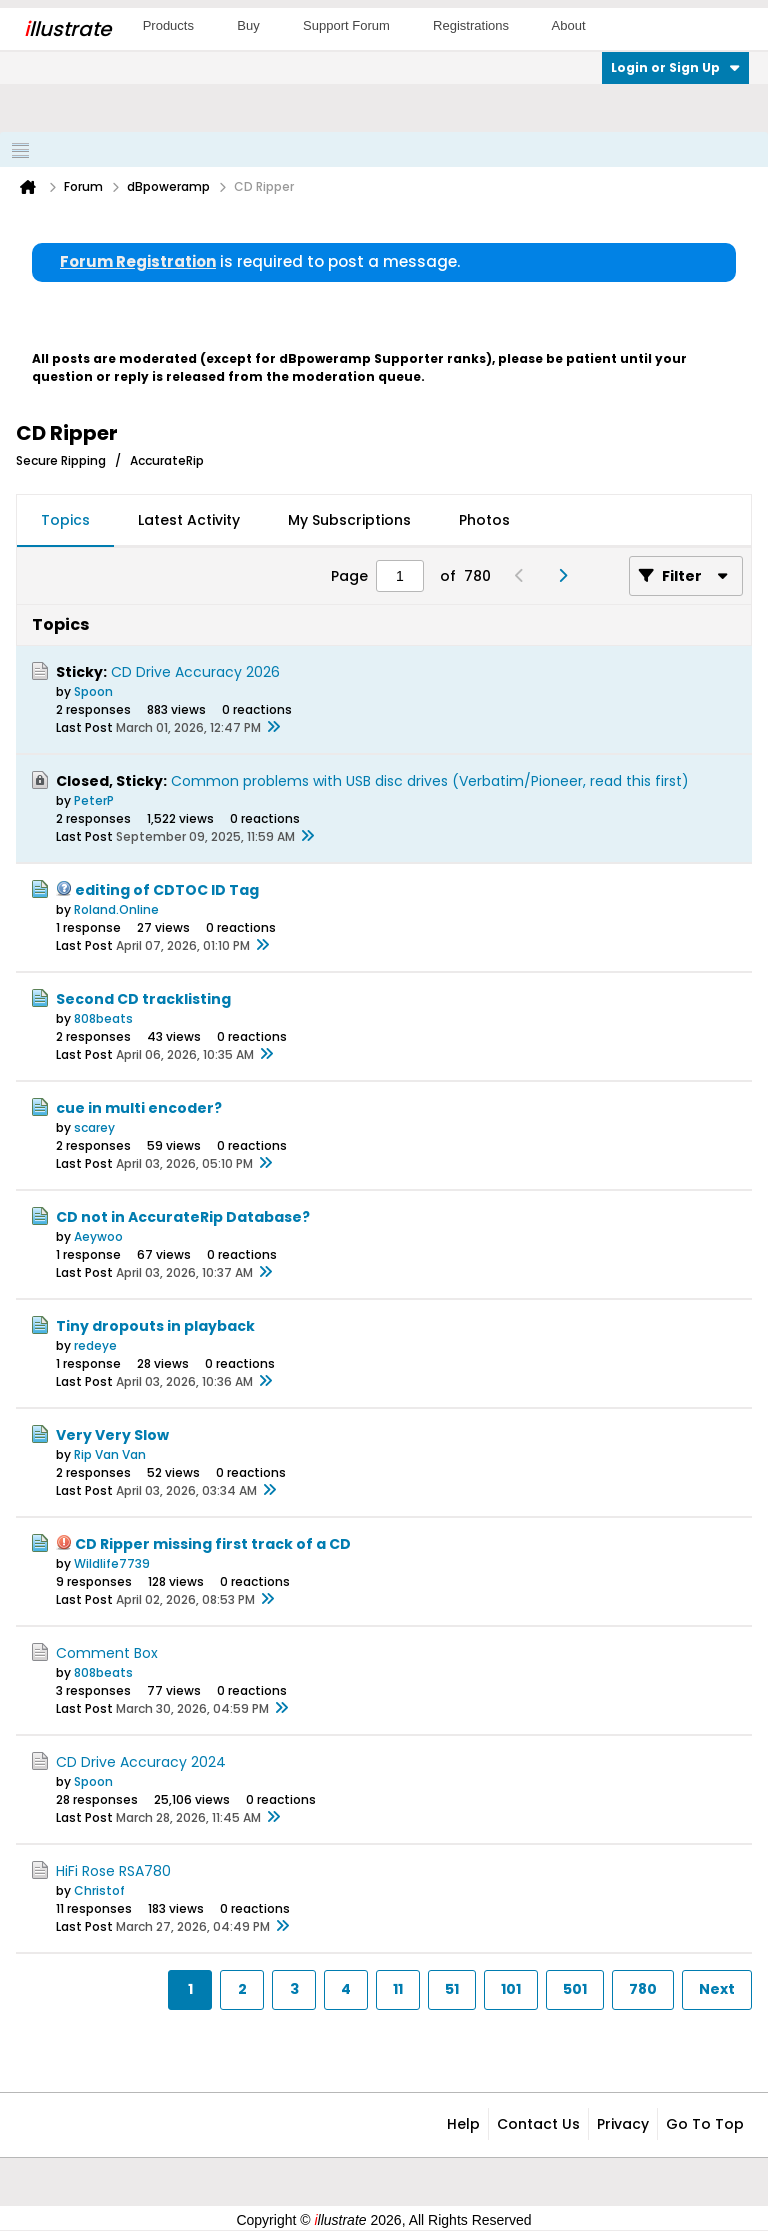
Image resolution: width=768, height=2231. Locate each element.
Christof (99, 1890)
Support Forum (346, 25)
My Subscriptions (349, 520)
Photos (484, 520)
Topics (65, 520)
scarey (94, 1127)
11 (398, 1989)
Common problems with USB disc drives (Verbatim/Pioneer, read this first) (430, 781)
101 (511, 1989)
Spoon (93, 691)
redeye (95, 1345)
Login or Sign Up (675, 67)
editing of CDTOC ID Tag (167, 890)
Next (717, 1989)
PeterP (94, 800)
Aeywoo (98, 1236)
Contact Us (538, 2124)
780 (643, 1989)
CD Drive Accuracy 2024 (141, 1762)
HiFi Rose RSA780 (113, 1871)
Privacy (623, 2124)
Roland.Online (116, 909)
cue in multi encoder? (139, 1108)
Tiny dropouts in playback (155, 1326)
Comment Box (107, 1653)
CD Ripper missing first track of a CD (213, 1544)
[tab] (65, 521)
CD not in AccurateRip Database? (183, 1217)
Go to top (705, 2124)
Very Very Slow (112, 1435)
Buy (248, 25)
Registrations (471, 25)
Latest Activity (189, 520)
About (569, 25)
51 (452, 1989)
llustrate (67, 29)
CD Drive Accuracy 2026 (195, 672)
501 (575, 1989)
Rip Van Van (110, 1454)
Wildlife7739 (112, 1563)
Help (463, 2124)
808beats (103, 1018)
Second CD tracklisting (143, 999)
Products (168, 25)
